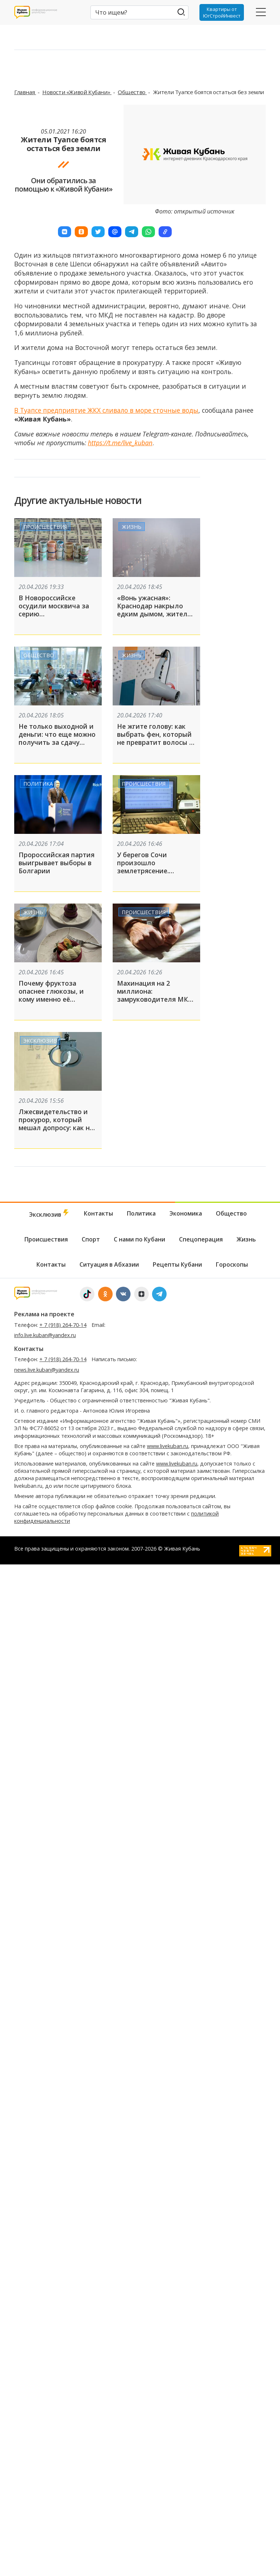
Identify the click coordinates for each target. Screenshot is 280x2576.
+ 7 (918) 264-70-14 (62, 1324)
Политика (38, 783)
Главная (25, 92)
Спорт (91, 1239)
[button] (64, 231)
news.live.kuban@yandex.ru (46, 1369)
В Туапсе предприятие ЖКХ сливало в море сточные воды (106, 410)
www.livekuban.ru (167, 1446)
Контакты (98, 1213)
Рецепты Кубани (177, 1264)
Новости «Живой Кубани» (77, 92)
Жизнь (131, 526)
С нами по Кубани (139, 1239)
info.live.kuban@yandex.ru (45, 1335)
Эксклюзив (40, 1040)
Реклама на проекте (44, 1314)
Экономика (186, 1213)
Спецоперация (201, 1239)
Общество (132, 92)
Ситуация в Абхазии (109, 1264)
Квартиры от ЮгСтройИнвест (222, 12)
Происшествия (45, 526)
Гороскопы (232, 1264)
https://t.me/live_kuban (120, 442)
